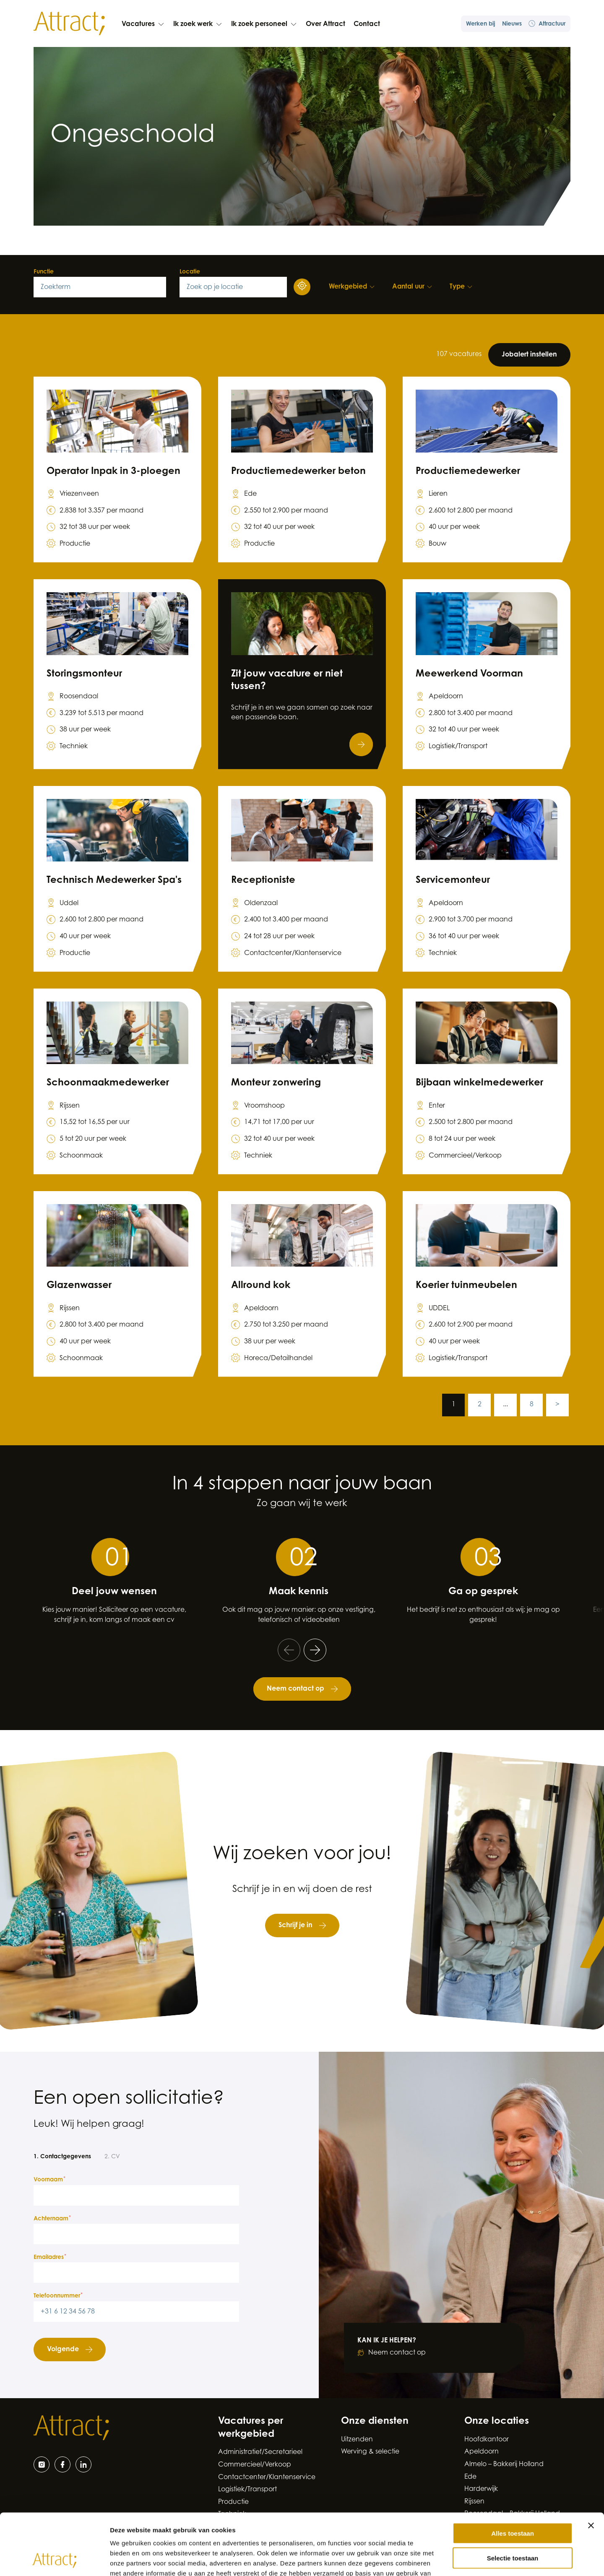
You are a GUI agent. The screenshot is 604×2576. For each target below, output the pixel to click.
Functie (44, 272)
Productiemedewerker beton (298, 471)
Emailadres (50, 2257)
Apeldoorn (481, 2452)
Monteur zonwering (276, 1083)
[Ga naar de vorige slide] (289, 1650)
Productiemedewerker (468, 471)
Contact (367, 24)
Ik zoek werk (198, 24)
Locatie (190, 272)
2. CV (112, 2157)
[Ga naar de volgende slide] (315, 1650)
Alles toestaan (512, 2475)
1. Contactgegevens (62, 2157)
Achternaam (52, 2218)
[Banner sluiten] (591, 2468)
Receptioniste (263, 880)
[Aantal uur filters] (412, 287)
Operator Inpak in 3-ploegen (113, 471)
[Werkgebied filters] (352, 287)
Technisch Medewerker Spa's (114, 880)
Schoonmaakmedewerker (108, 1083)
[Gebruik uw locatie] (302, 286)
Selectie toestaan (513, 2500)
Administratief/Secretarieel (260, 2452)
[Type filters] (461, 287)
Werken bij (480, 24)
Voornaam (49, 2179)
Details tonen (453, 2559)
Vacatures (143, 24)
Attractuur (546, 23)
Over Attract (325, 24)
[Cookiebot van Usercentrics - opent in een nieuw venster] (54, 2559)
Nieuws (512, 24)
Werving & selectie (370, 2452)
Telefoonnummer (58, 2295)
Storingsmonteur (84, 674)
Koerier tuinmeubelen (466, 1286)
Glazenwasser (79, 1286)
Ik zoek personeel (264, 24)
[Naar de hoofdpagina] (69, 23)
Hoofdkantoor (486, 2439)
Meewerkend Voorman (469, 674)
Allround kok (260, 1286)
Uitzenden (357, 2439)
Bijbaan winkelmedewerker (479, 1083)
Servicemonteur (453, 880)
